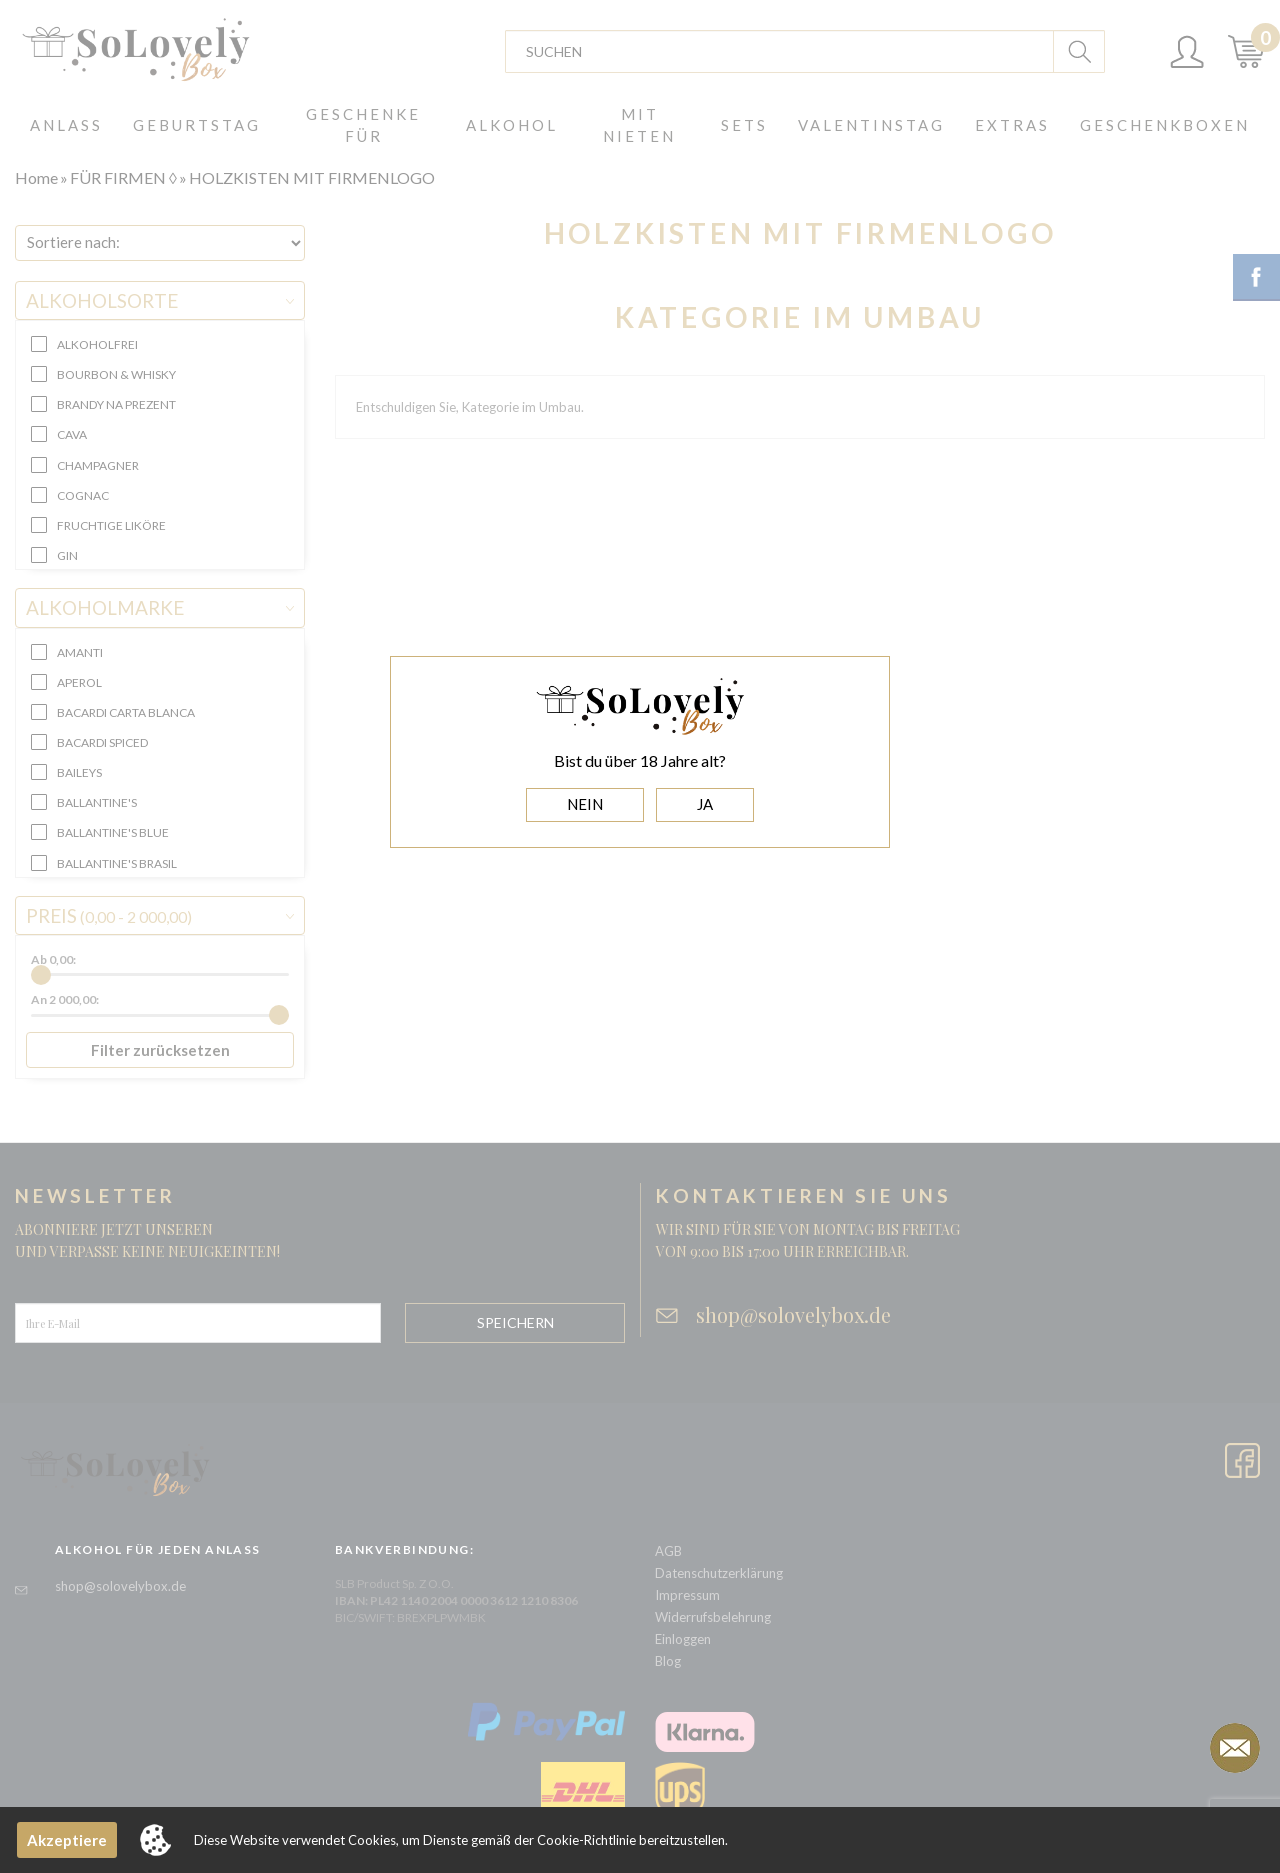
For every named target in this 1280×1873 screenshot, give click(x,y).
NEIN (585, 804)
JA (705, 804)
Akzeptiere (67, 1840)
